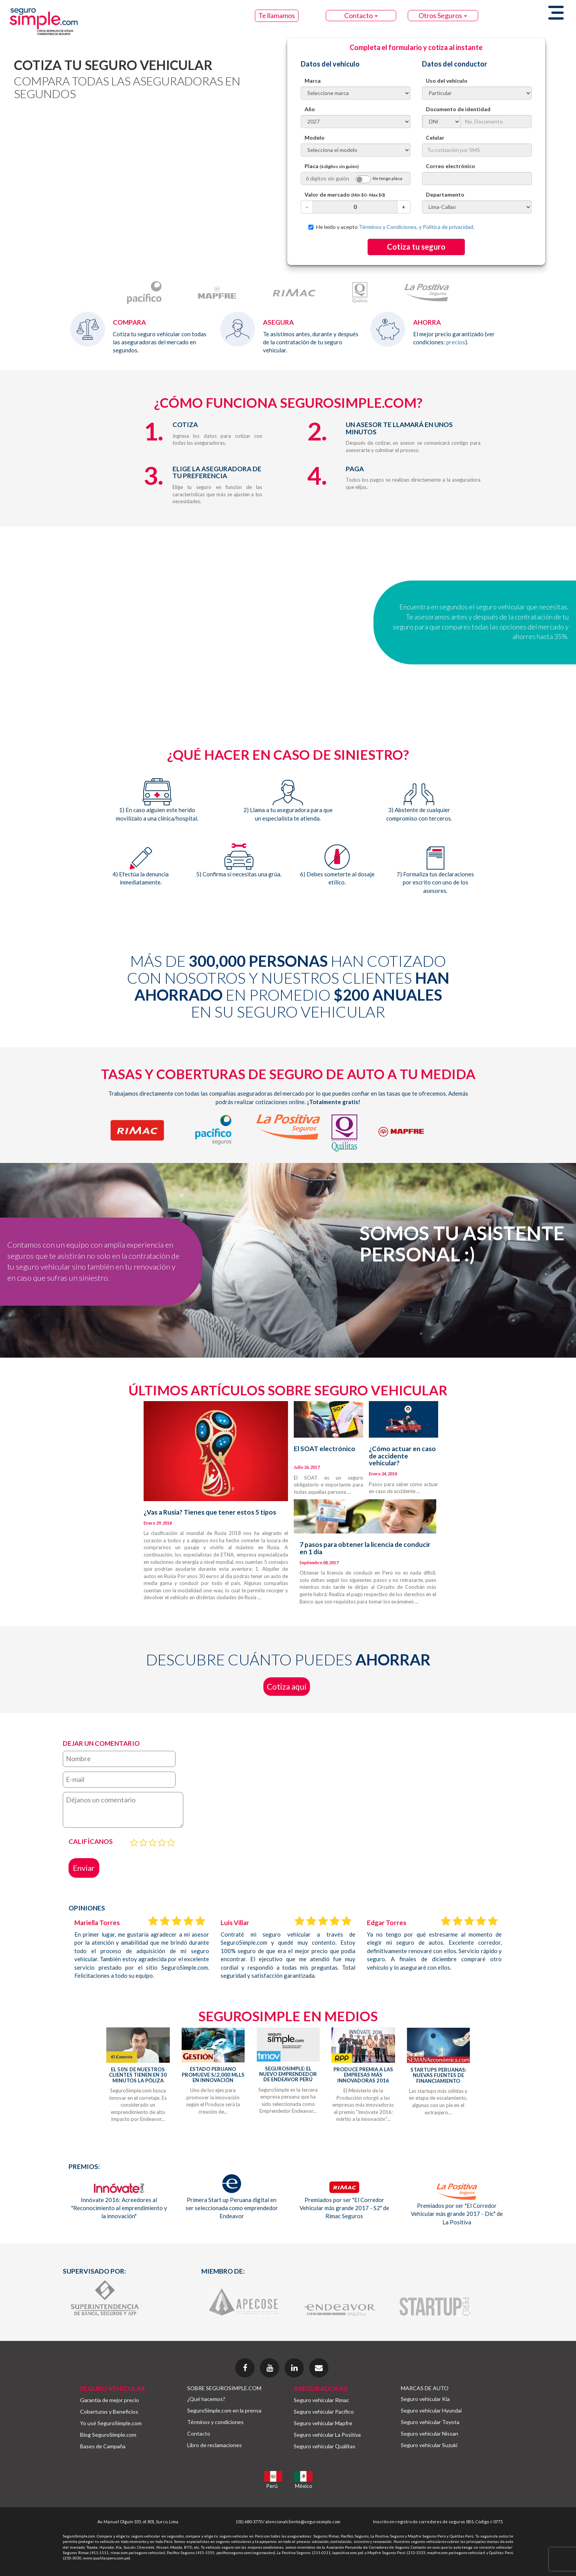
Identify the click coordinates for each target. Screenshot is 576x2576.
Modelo (315, 137)
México (303, 2486)
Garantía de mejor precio (109, 2400)
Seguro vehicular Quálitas (324, 2446)
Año (310, 109)
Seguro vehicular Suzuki (429, 2445)
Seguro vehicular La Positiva (327, 2434)
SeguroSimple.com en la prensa (224, 2410)
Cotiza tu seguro (416, 246)
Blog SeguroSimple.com (108, 2434)
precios (455, 342)
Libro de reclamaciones (214, 2445)
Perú (272, 2486)
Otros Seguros (443, 15)
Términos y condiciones (215, 2422)
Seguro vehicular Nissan (429, 2433)
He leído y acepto (391, 227)
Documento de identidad (458, 109)
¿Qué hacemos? (206, 2399)
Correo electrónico (450, 166)
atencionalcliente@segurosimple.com (302, 2521)
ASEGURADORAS (321, 2388)
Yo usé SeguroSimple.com (111, 2423)
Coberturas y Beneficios (109, 2411)
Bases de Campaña (103, 2446)
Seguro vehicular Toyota (430, 2422)
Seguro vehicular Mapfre (323, 2423)
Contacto (361, 15)
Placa (332, 166)
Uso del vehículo (446, 80)
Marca (313, 80)
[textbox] (477, 178)
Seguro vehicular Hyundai (431, 2410)
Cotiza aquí (286, 1686)
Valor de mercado (345, 194)
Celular (435, 137)
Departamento (445, 194)
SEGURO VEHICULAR (112, 2388)
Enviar (84, 1867)
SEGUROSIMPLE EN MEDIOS (288, 2016)
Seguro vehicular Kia (425, 2399)
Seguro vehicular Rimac (321, 2400)
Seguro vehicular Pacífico (324, 2411)
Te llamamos (276, 15)
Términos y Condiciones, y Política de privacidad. (416, 227)
